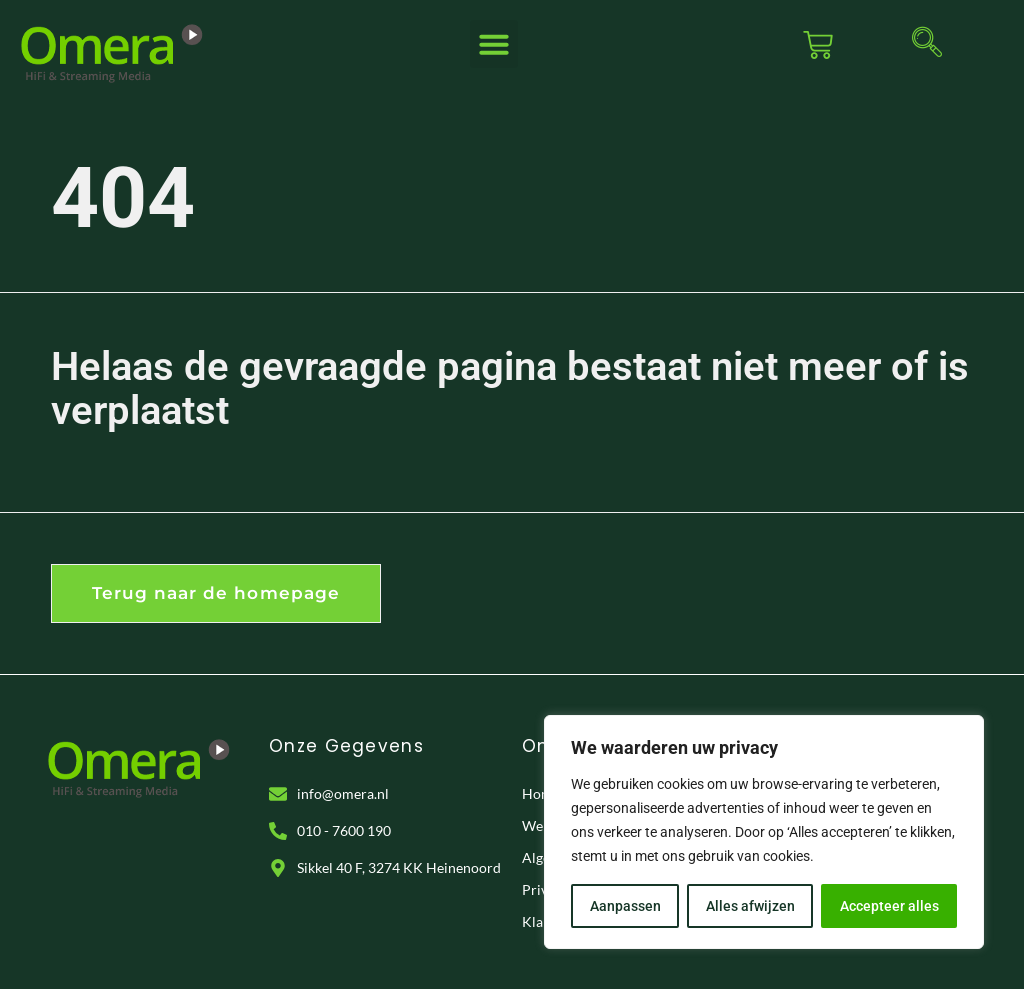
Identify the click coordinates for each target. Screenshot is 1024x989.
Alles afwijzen (750, 906)
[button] (494, 44)
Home (541, 793)
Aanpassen (625, 906)
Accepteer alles (889, 906)
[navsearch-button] (927, 45)
